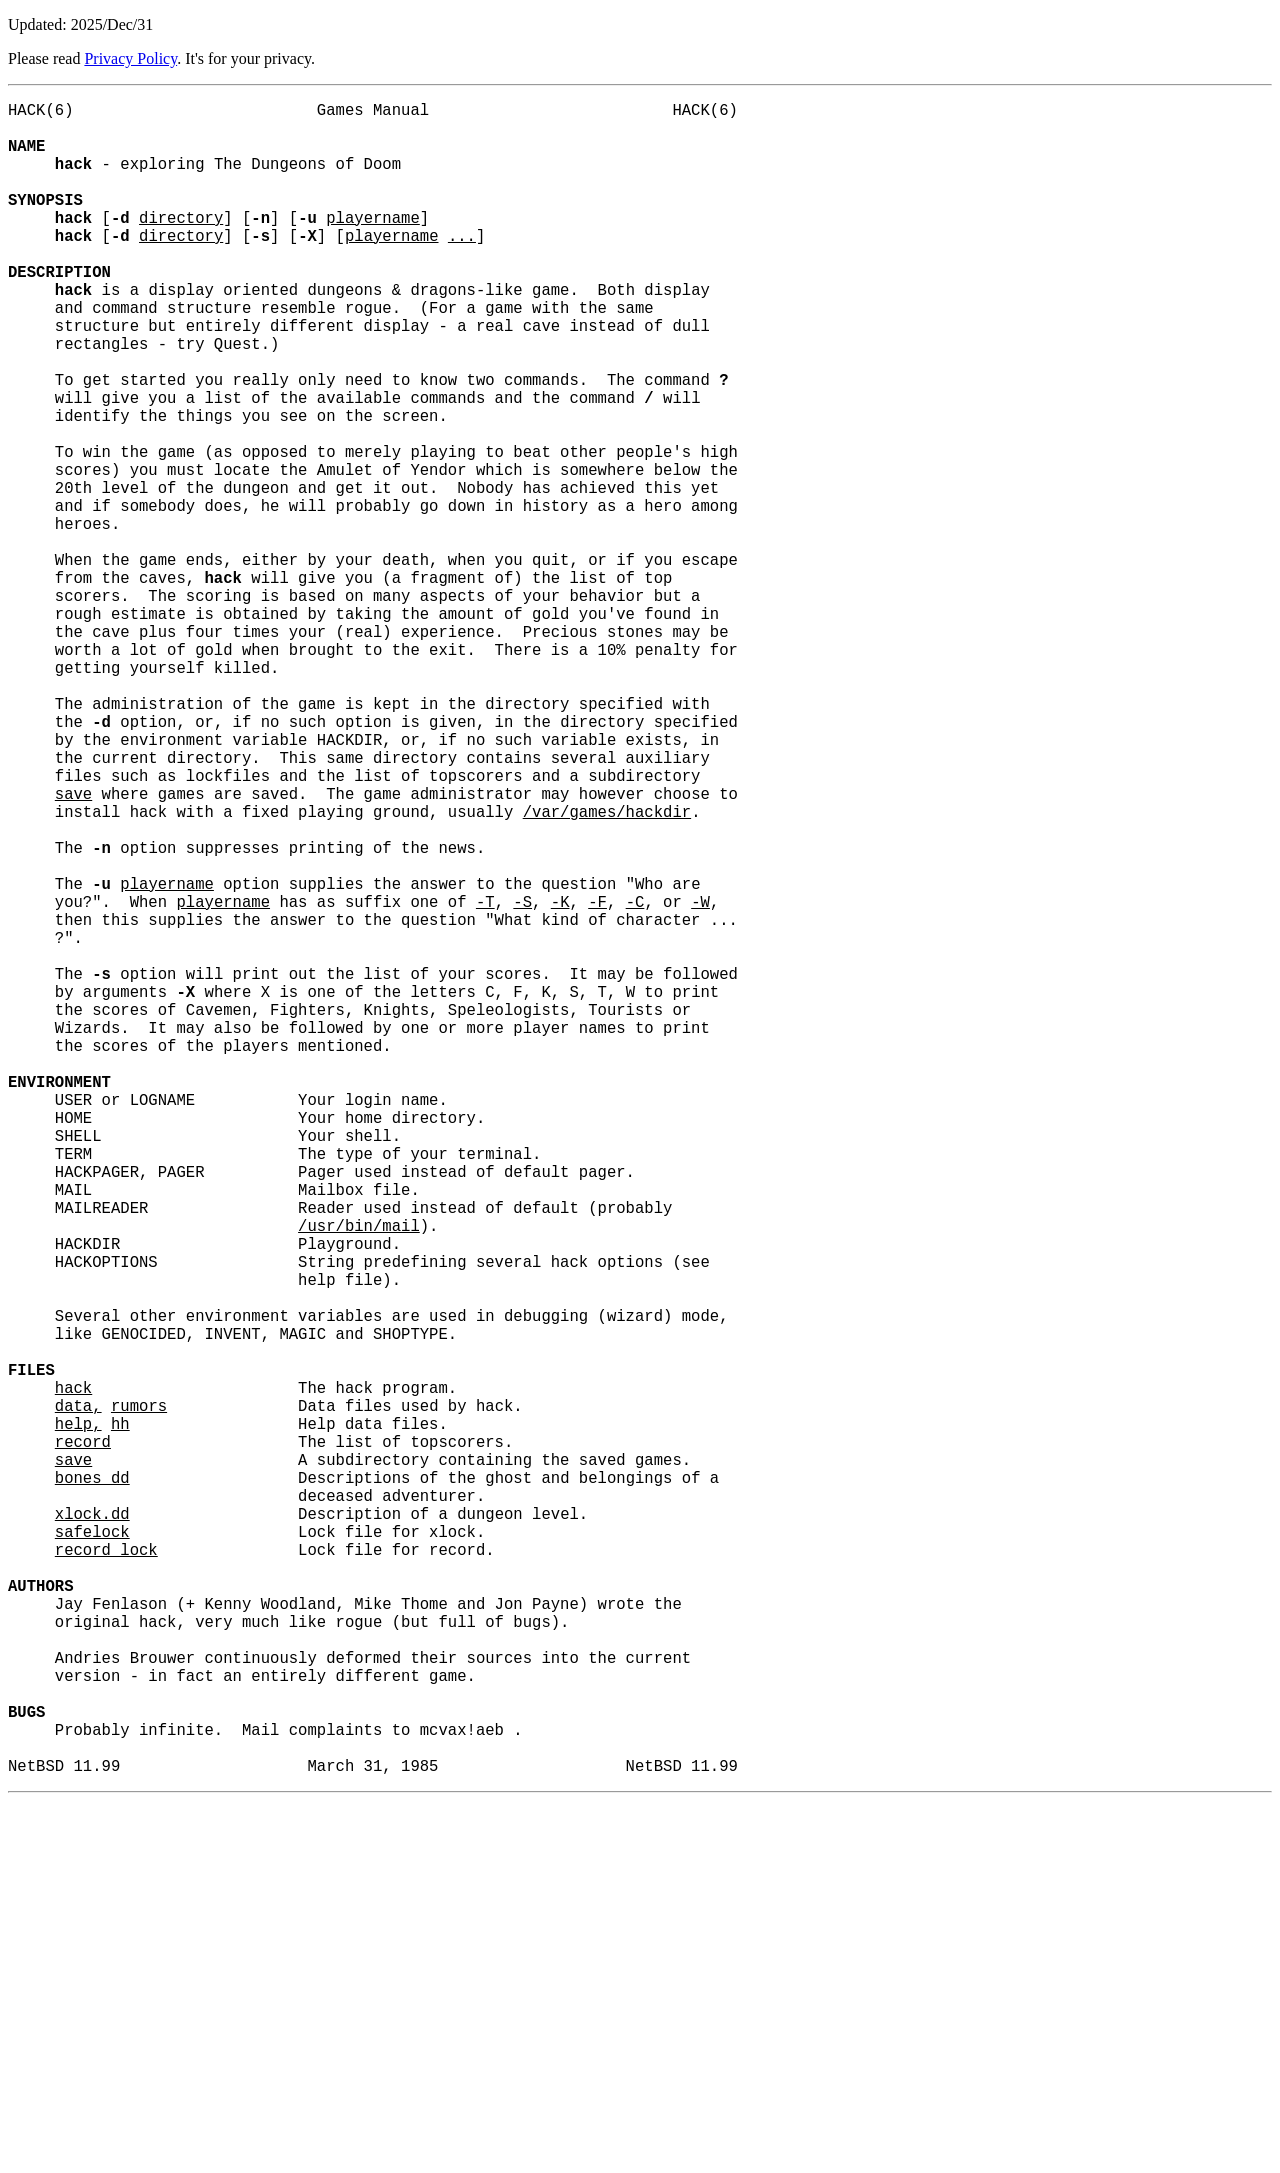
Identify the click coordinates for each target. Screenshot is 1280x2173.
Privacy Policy (130, 58)
